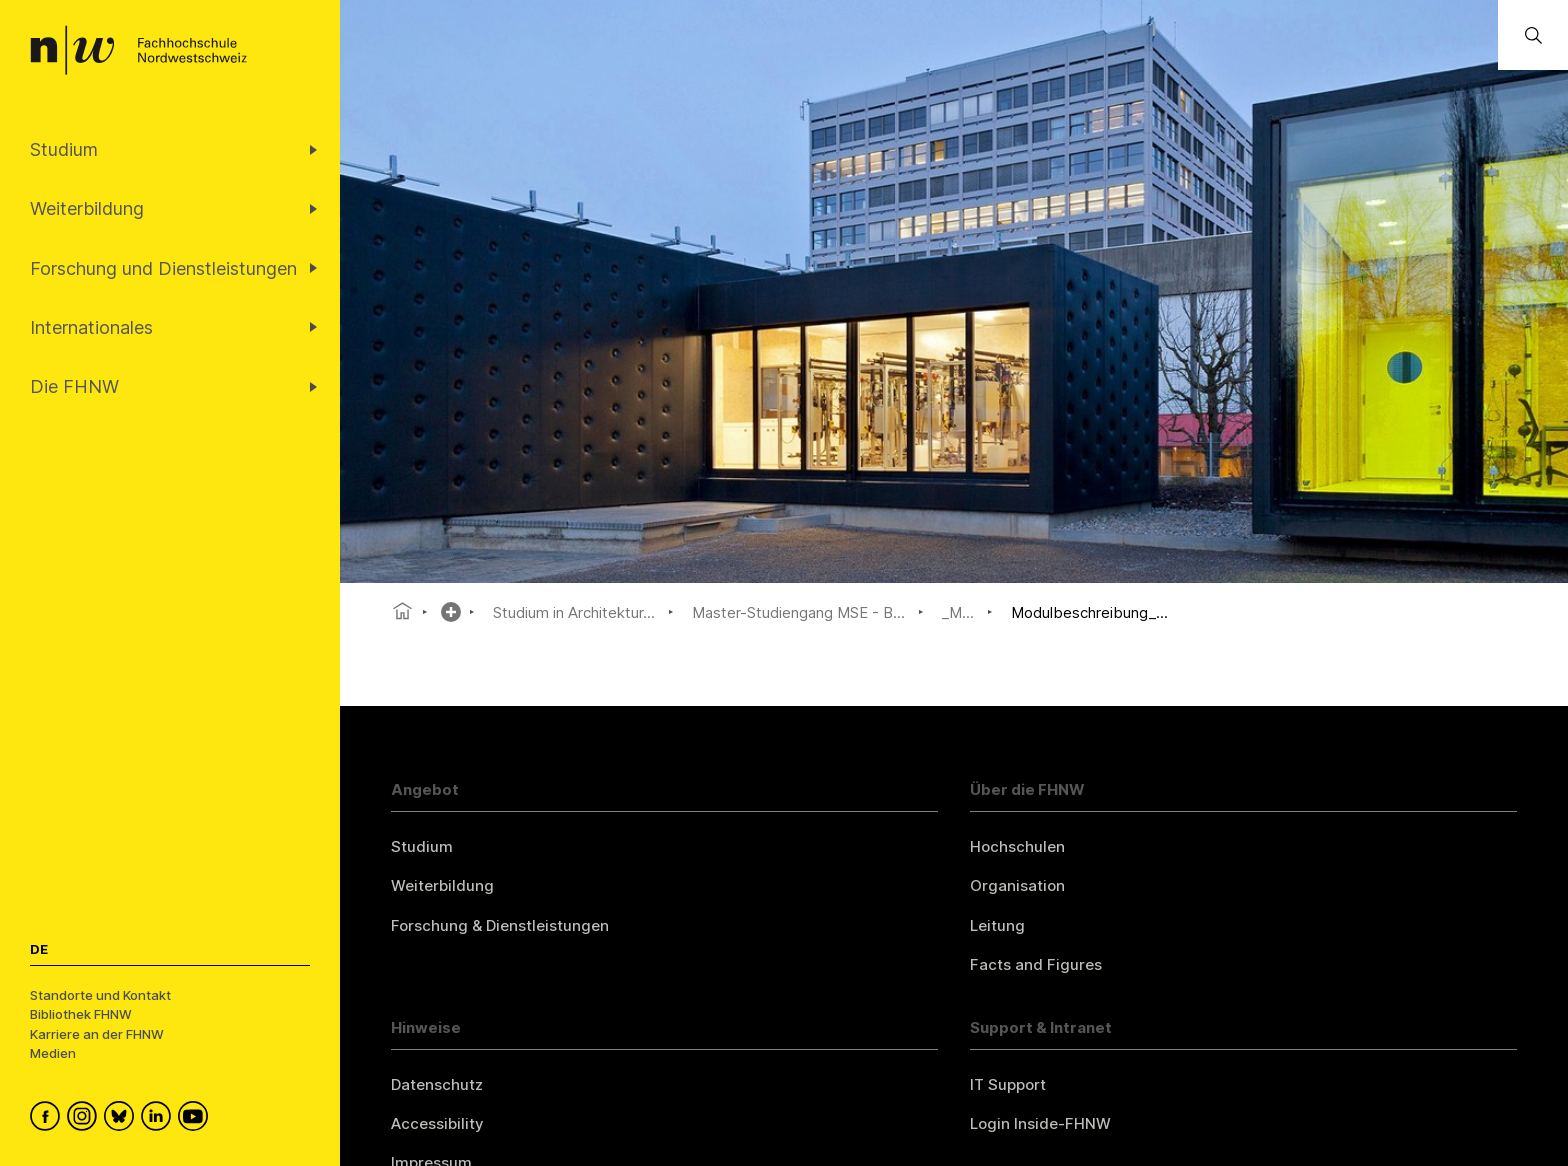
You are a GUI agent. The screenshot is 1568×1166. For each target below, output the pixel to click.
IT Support (1008, 1084)
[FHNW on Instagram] (85, 1119)
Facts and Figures (1036, 964)
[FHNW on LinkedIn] (159, 1119)
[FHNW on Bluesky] (122, 1119)
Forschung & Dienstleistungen (500, 925)
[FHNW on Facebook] (48, 1119)
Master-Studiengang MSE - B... (798, 612)
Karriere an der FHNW (97, 1034)
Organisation (1017, 885)
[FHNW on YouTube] (196, 1119)
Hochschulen (1017, 846)
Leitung (997, 925)
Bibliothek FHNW (81, 1014)
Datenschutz (437, 1084)
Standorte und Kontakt (100, 995)
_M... (958, 612)
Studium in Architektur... (574, 612)
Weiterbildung (442, 885)
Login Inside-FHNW (1040, 1123)
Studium (422, 846)
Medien (53, 1053)
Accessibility (437, 1123)
